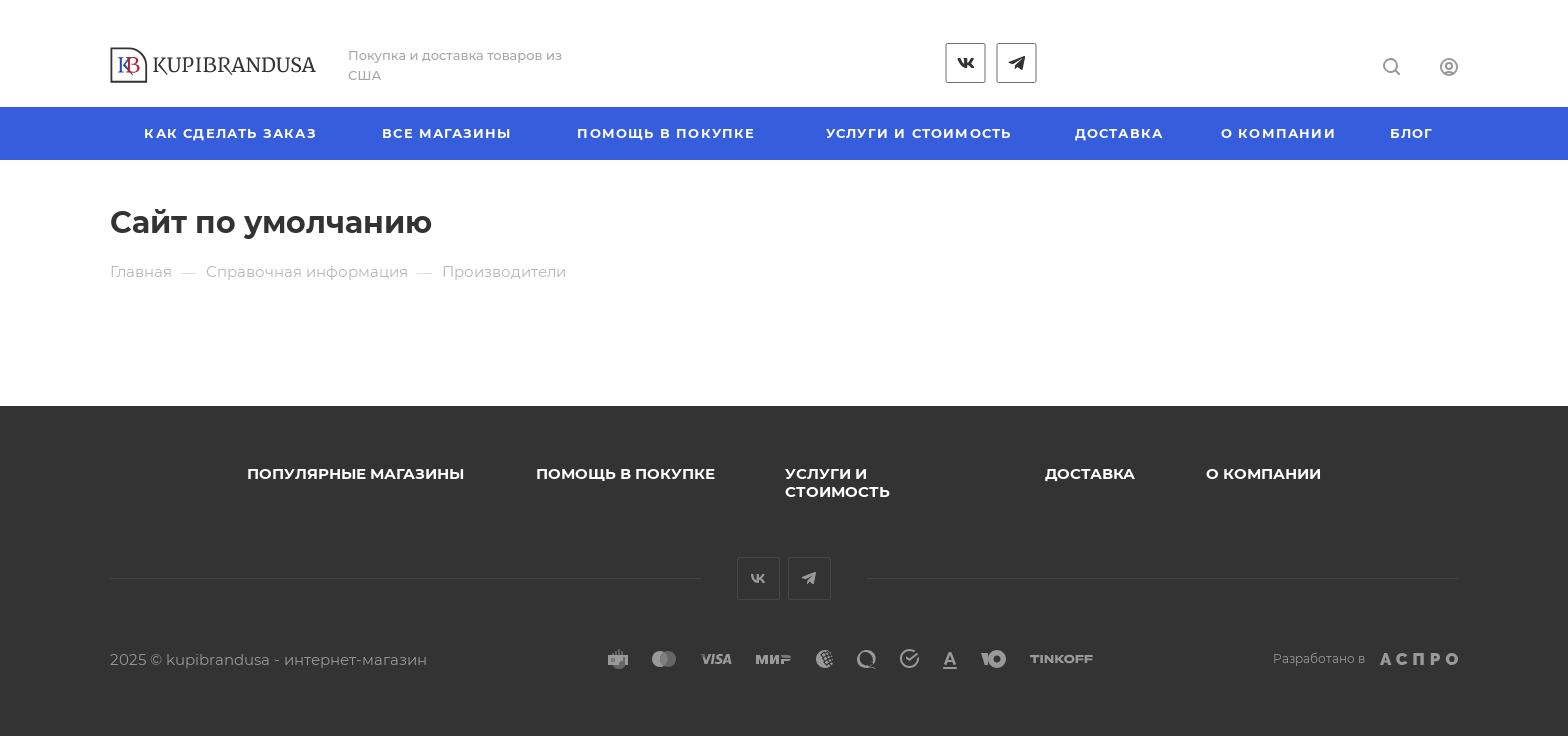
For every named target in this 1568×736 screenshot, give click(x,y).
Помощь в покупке (625, 473)
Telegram (809, 578)
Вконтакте (758, 578)
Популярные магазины (355, 473)
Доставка (1090, 473)
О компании (1263, 473)
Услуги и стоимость (837, 482)
